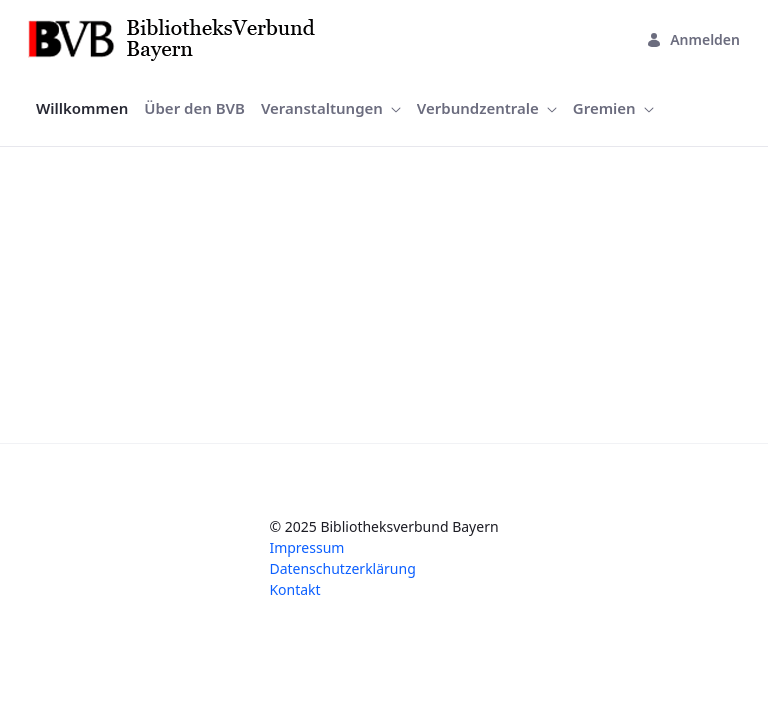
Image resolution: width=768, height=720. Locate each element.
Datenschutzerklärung (342, 568)
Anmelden (693, 39)
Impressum (306, 547)
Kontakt (294, 589)
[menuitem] (82, 108)
